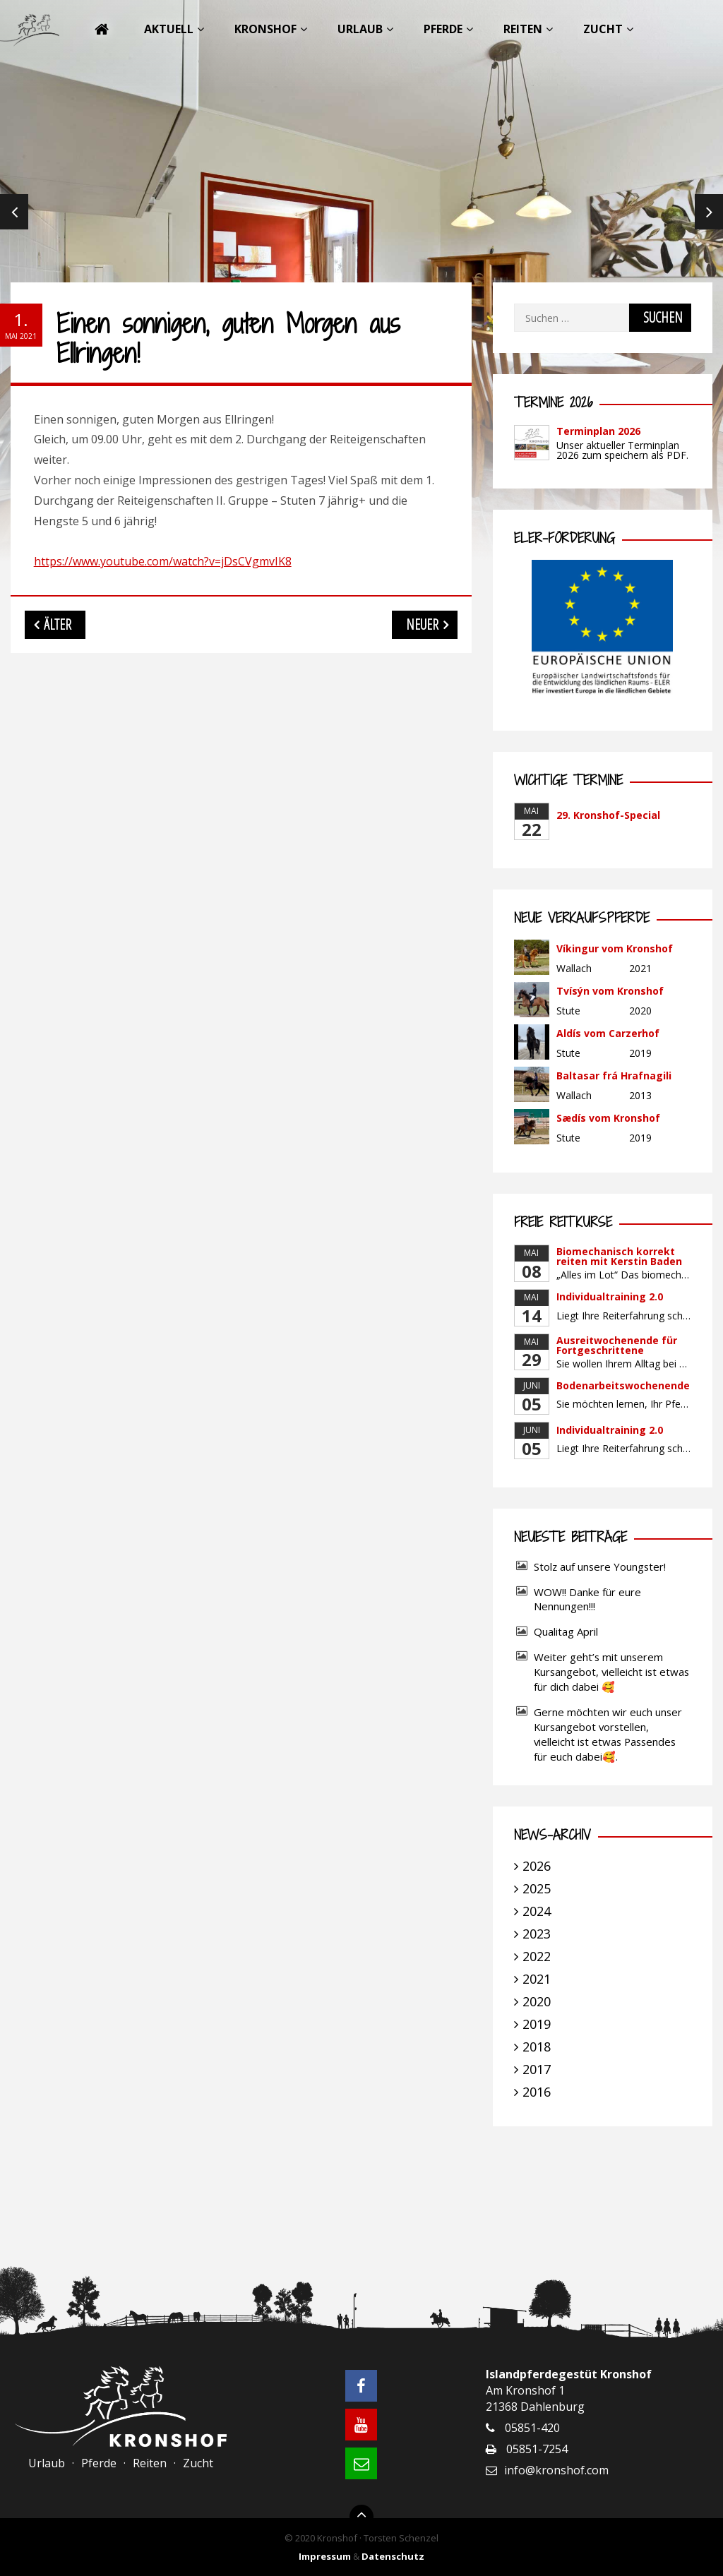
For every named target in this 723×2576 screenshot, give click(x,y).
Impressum (325, 2556)
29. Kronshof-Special (608, 815)
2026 (536, 1865)
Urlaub (360, 29)
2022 (536, 1956)
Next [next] (709, 211)
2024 (536, 1911)
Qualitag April (566, 1631)
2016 (536, 2091)
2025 (536, 1888)
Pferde (443, 29)
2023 (536, 1933)
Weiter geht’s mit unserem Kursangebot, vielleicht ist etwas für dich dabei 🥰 (611, 1672)
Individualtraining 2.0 (609, 1296)
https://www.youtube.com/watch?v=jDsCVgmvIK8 (163, 561)
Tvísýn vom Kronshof (610, 991)
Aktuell (168, 29)
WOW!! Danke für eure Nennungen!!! (587, 1599)
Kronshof (265, 29)
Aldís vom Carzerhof (607, 1033)
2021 (536, 1978)
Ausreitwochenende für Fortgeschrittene (616, 1345)
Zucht (603, 29)
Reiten (522, 29)
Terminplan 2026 (598, 431)
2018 (536, 2046)
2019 (536, 2023)
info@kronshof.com (556, 2470)
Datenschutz (393, 2556)
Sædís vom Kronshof (608, 1118)
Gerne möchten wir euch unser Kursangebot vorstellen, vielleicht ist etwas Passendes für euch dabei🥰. (608, 1734)
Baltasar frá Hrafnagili (613, 1075)
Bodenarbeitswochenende (623, 1385)
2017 (536, 2069)
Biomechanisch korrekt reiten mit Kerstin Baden (619, 1256)
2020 (536, 2001)
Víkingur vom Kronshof (614, 948)
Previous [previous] (14, 211)
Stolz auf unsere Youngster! (600, 1566)
